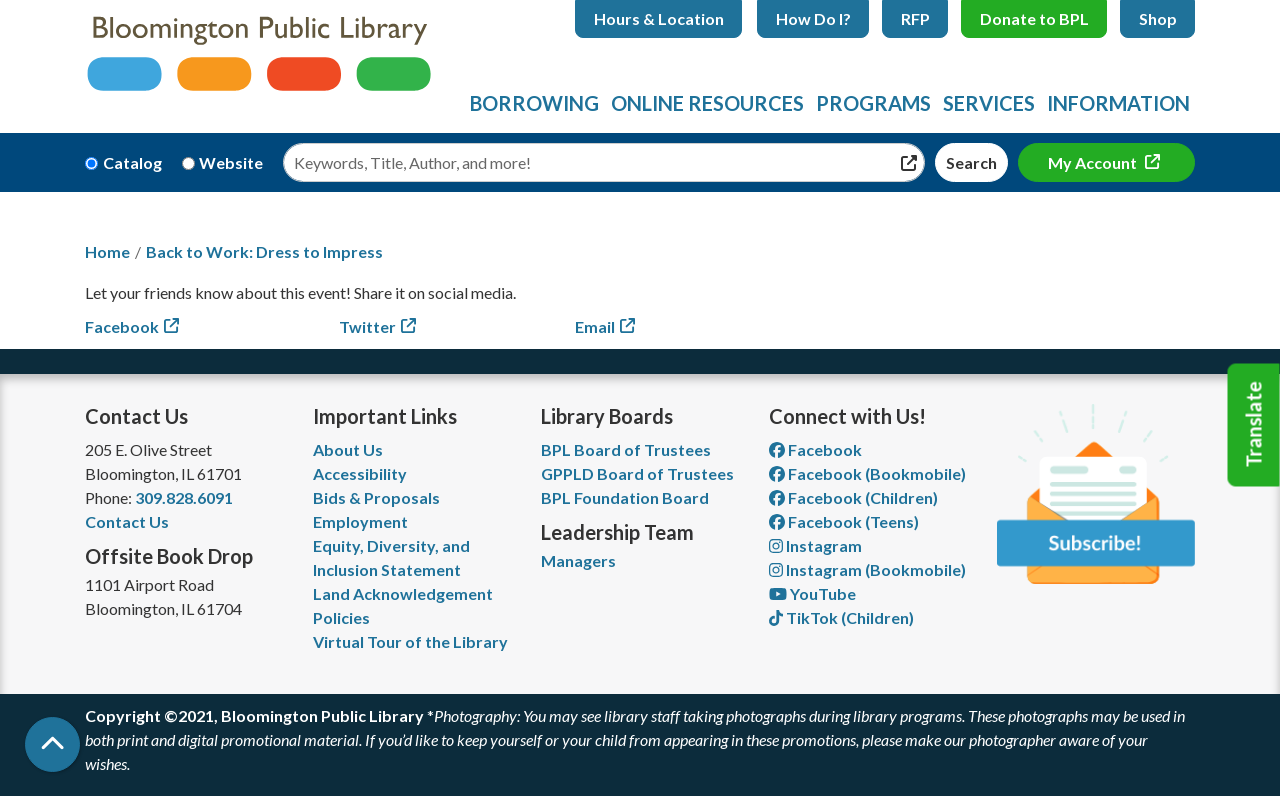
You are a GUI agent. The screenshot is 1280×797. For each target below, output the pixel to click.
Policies (341, 617)
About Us (348, 449)
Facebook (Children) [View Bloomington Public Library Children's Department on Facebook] (853, 497)
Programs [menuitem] (873, 103)
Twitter (367, 326)
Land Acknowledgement (403, 593)
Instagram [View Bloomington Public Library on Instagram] (815, 545)
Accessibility (360, 473)
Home (107, 251)
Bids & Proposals (376, 497)
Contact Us (127, 521)
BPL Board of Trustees (626, 449)
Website (231, 162)
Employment (360, 521)
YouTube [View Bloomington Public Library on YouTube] (812, 593)
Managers (578, 560)
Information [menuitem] (1118, 103)
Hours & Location (659, 18)
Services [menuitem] (989, 103)
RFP (915, 18)
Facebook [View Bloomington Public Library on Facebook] (815, 449)
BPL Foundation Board (625, 497)
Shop (1158, 18)
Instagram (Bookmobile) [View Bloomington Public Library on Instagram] (867, 569)
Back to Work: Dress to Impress (264, 251)
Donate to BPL (1034, 18)
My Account (1094, 162)
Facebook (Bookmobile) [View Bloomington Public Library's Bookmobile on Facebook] (867, 473)
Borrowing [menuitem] (534, 103)
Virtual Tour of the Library (410, 641)
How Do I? (813, 18)
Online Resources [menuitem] (707, 103)
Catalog (132, 162)
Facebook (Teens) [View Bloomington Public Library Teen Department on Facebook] (844, 521)
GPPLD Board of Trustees (637, 473)
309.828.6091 (184, 497)
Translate (1254, 425)
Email (595, 326)
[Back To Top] (52, 744)
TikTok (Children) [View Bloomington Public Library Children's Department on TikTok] (841, 617)
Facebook (122, 326)
